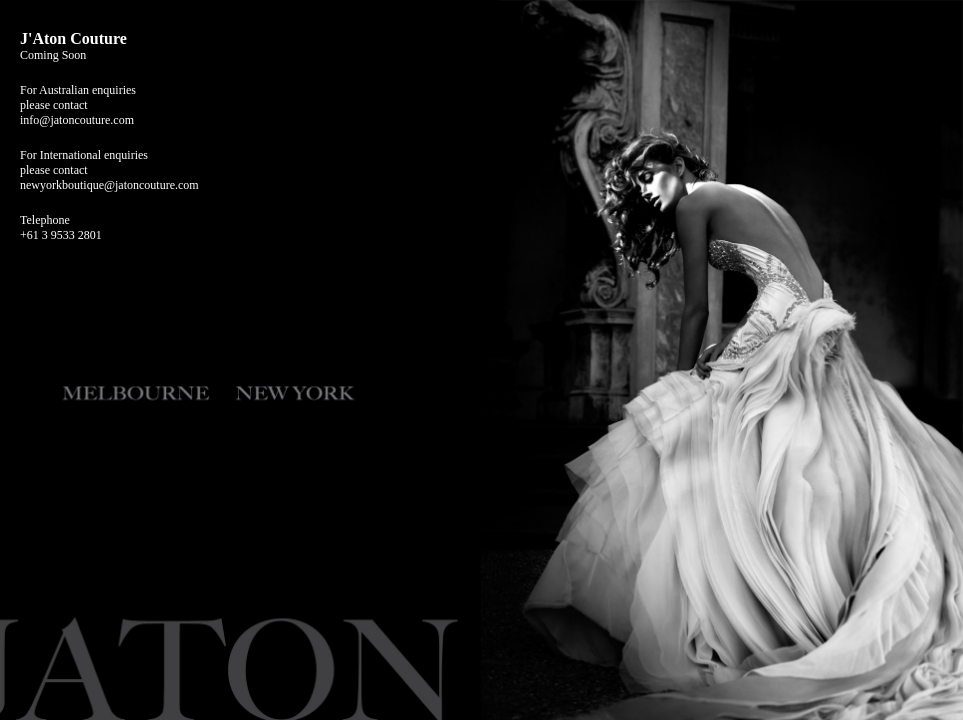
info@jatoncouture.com (77, 120)
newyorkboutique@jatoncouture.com (109, 185)
